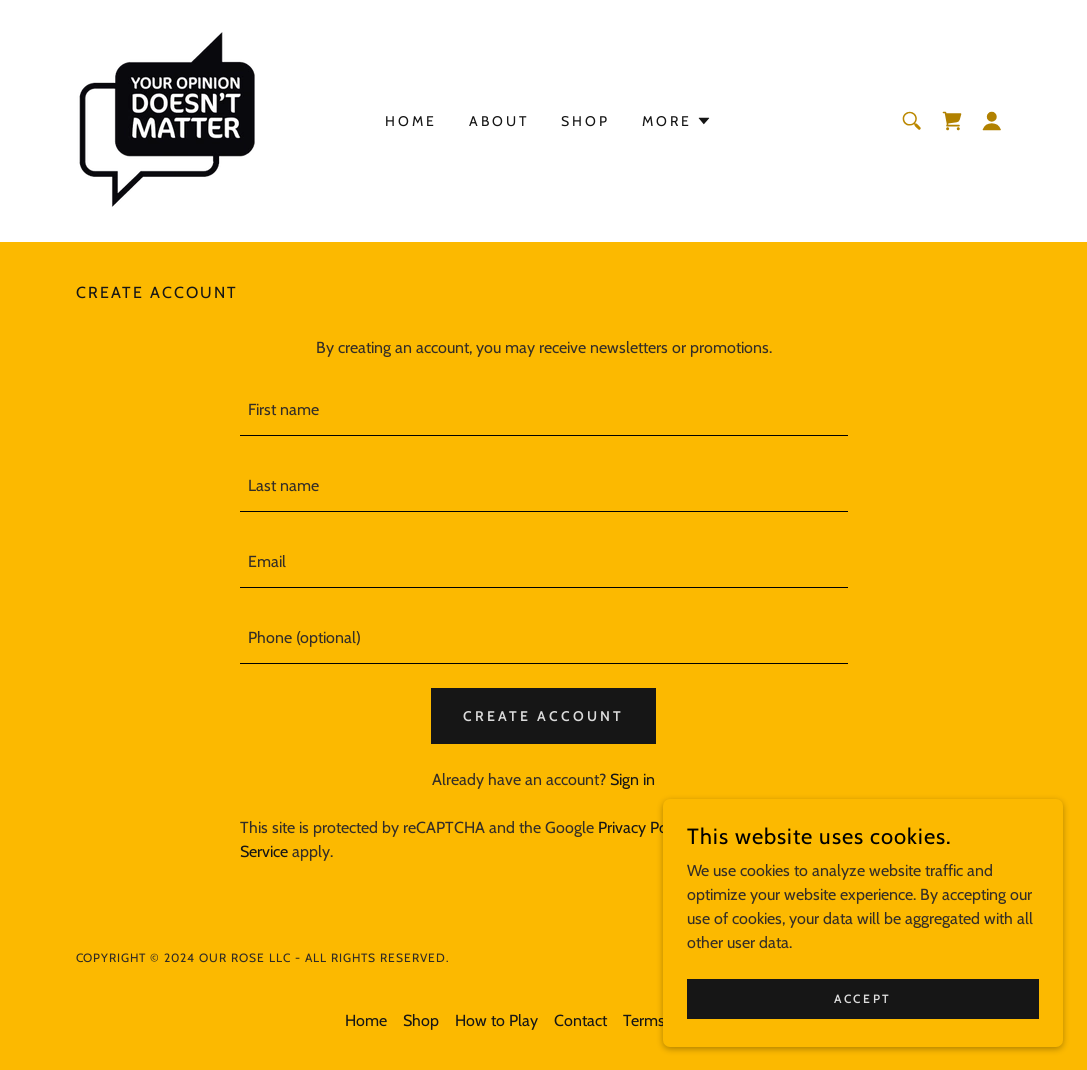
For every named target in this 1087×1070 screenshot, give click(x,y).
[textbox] (544, 410)
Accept (862, 998)
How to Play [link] (496, 1020)
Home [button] (366, 1020)
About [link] (499, 121)
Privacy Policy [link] (644, 827)
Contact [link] (580, 1020)
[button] (992, 121)
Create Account (543, 716)
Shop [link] (585, 121)
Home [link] (411, 121)
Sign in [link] (632, 779)
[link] (165, 119)
